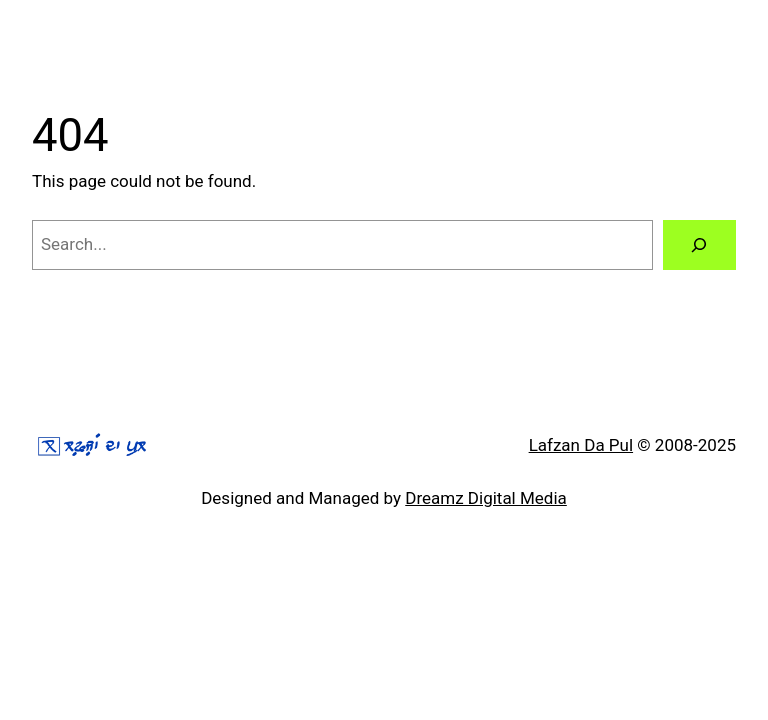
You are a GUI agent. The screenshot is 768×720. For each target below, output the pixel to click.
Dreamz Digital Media (486, 498)
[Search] (699, 245)
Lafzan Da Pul (581, 445)
